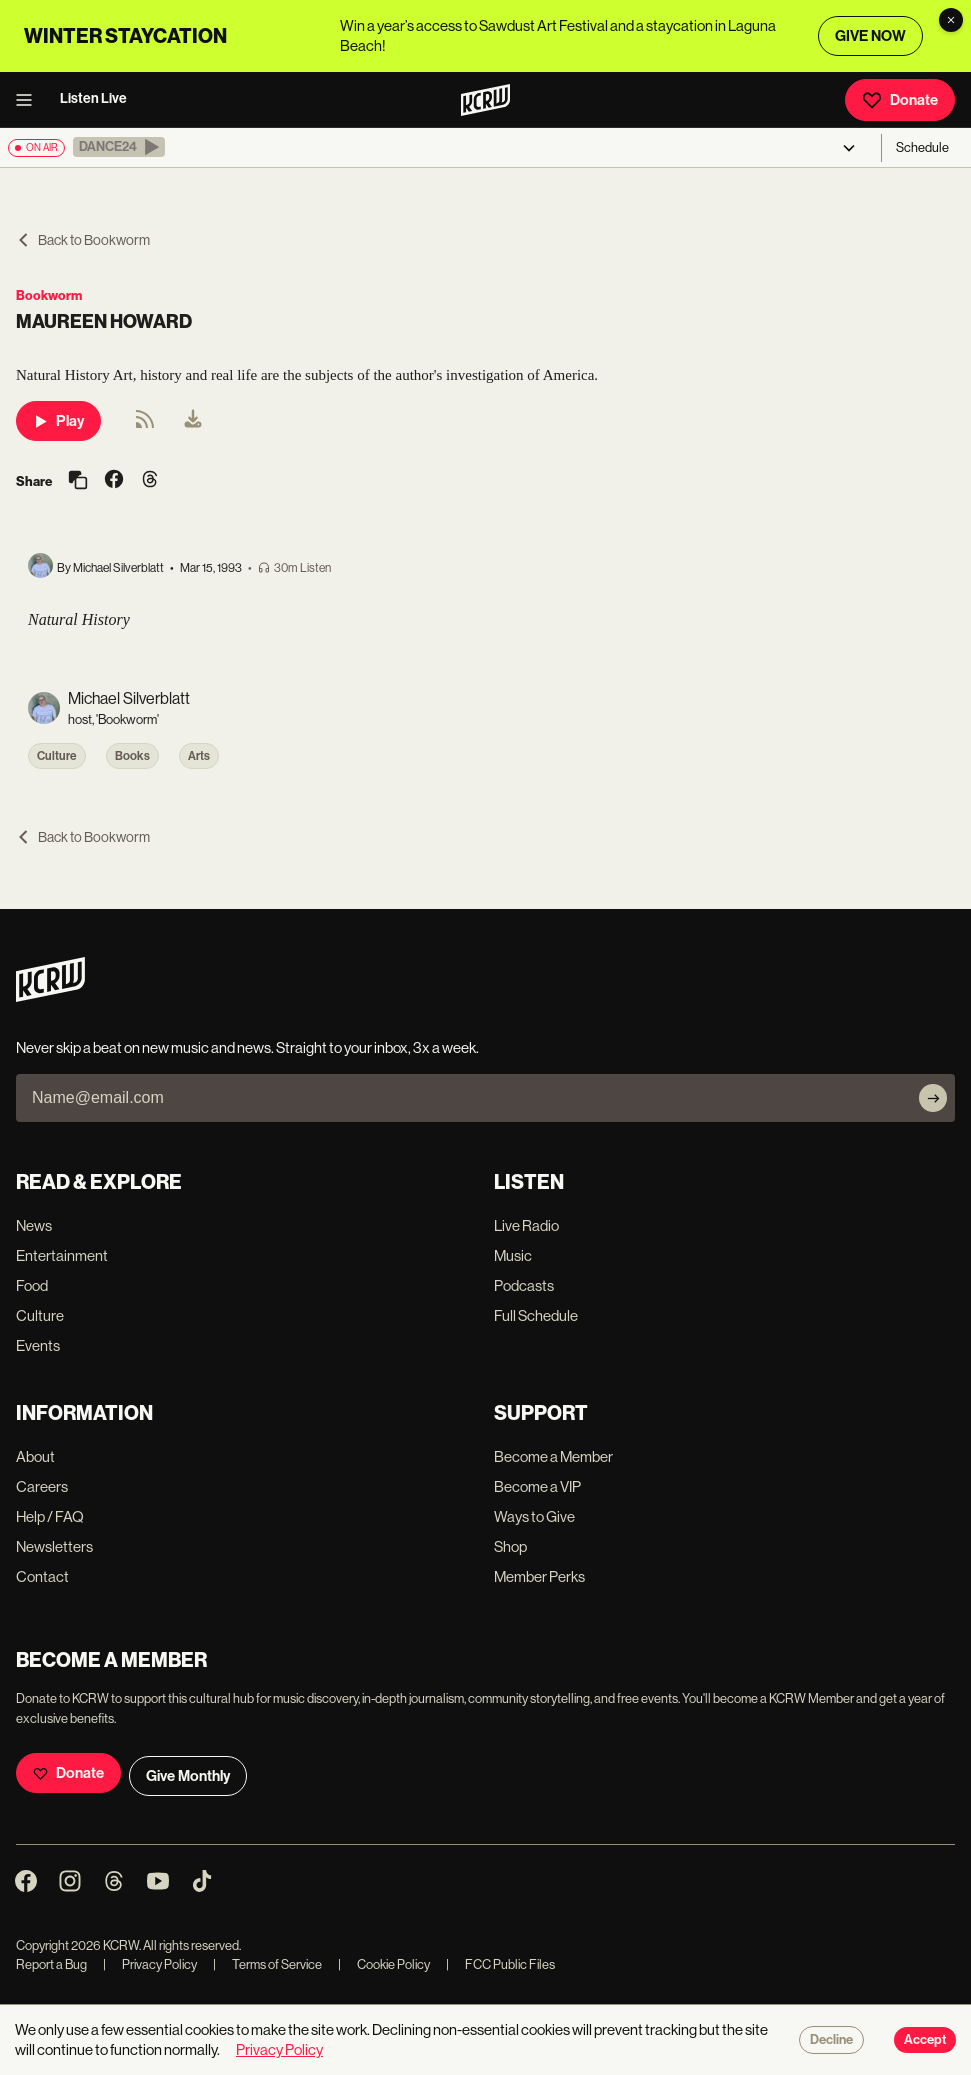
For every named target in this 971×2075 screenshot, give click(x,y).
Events (38, 1345)
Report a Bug (51, 1964)
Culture (57, 756)
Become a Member (553, 1456)
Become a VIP (537, 1486)
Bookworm (49, 295)
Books (132, 756)
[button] (119, 147)
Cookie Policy (384, 1964)
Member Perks (539, 1576)
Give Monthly (188, 1776)
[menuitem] (193, 421)
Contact (42, 1576)
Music (513, 1255)
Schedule (922, 147)
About (35, 1456)
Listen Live (93, 98)
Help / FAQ (50, 1516)
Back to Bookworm (83, 240)
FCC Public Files (500, 1964)
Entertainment (62, 1255)
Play (58, 421)
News (34, 1225)
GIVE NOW (870, 36)
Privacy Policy (150, 1964)
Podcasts (524, 1285)
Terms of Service (267, 1964)
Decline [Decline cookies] (831, 2040)
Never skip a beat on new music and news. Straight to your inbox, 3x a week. (247, 1047)
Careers (42, 1486)
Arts (199, 756)
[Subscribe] (933, 1098)
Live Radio (526, 1225)
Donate (900, 100)
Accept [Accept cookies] (925, 2040)
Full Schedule (536, 1315)
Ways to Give (534, 1516)
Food (32, 1285)
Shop (510, 1546)
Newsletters (54, 1546)
